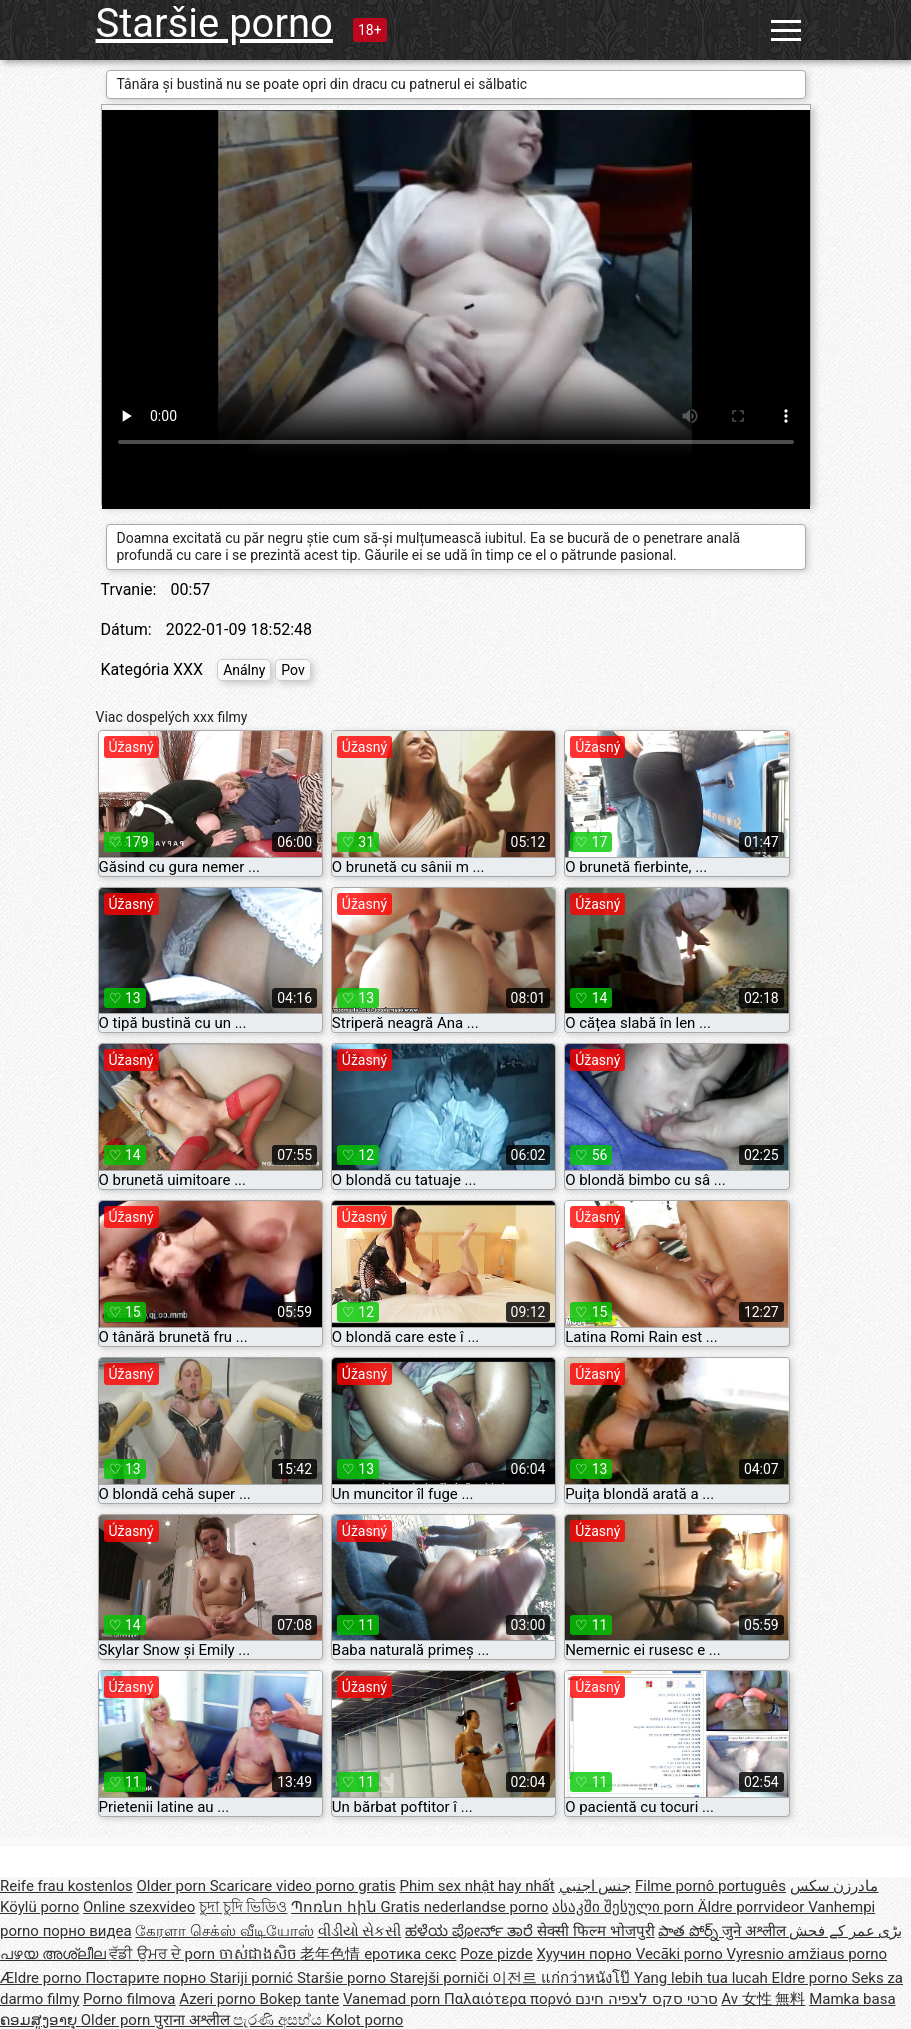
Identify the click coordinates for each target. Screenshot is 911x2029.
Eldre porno (812, 1978)
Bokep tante (300, 1999)
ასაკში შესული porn (625, 1907)
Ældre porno (42, 1978)
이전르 (516, 1978)
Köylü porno (39, 1907)
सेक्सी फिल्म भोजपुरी (595, 1931)
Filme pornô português (710, 1886)
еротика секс (410, 1954)
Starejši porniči (441, 1978)
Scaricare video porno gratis (303, 1886)
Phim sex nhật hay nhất (477, 1886)
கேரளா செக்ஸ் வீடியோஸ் (224, 1931)
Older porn (172, 1886)
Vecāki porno (681, 1954)
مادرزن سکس (834, 1886)
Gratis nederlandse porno (465, 1907)
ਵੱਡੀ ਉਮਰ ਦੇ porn (163, 1954)
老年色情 (332, 1954)
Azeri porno (219, 1999)
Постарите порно (147, 1978)
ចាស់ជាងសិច (260, 1954)
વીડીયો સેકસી (360, 1931)
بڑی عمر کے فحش (845, 1931)
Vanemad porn (393, 1999)
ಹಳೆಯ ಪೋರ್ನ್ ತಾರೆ (471, 1931)
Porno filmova (129, 1999)
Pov (292, 670)
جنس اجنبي (595, 1886)
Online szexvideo (139, 1907)
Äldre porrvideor (753, 1907)
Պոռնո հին (335, 1907)
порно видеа (87, 1931)
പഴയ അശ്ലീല (54, 1954)
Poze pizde (496, 1954)
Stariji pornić (253, 1978)
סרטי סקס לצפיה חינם (646, 1999)
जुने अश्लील (755, 1931)
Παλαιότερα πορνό (509, 1999)
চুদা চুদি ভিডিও (243, 1907)
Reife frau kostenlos (66, 1886)
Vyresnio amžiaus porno (806, 1954)
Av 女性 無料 (763, 1999)
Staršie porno (214, 23)
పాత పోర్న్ (689, 1931)
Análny (244, 670)
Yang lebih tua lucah (703, 1978)
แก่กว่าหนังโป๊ (587, 1978)
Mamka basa (852, 1999)
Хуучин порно (586, 1954)
